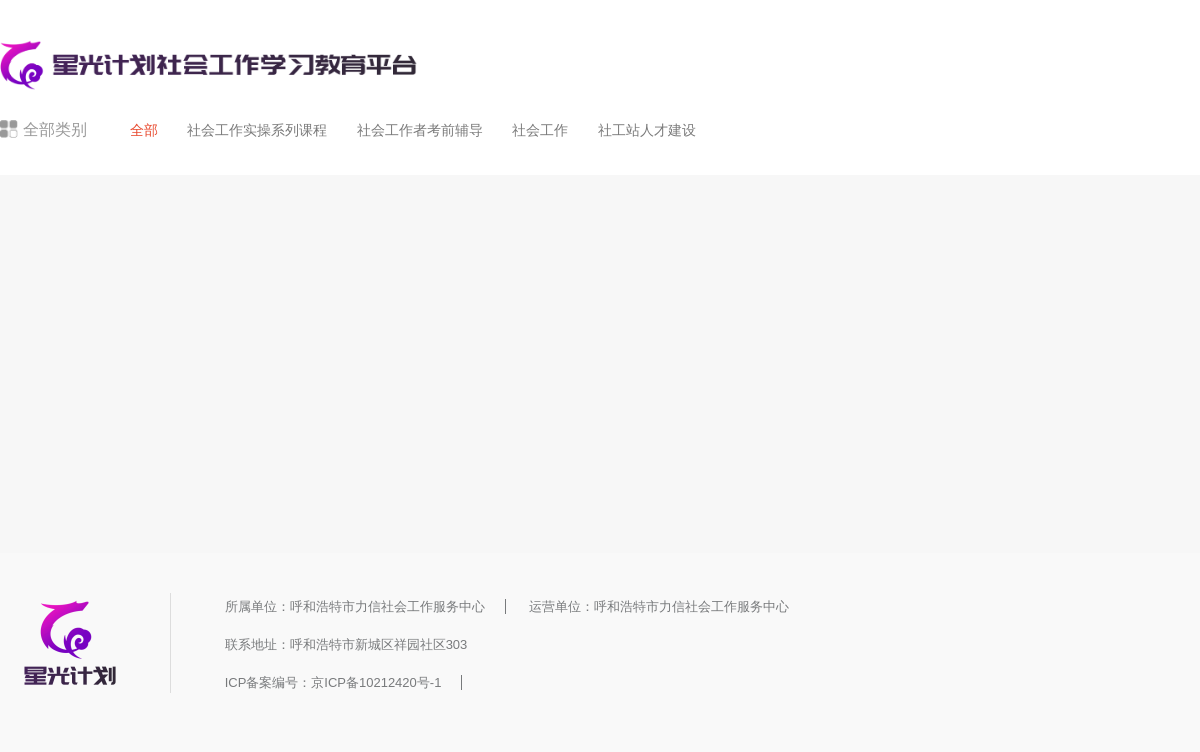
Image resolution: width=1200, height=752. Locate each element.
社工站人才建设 (647, 130)
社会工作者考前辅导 (420, 130)
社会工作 (540, 130)
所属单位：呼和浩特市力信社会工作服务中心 (355, 606)
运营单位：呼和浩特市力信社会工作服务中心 (659, 606)
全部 (144, 130)
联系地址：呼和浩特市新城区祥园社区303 (346, 644)
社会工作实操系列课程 (257, 130)
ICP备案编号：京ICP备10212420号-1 (333, 682)
